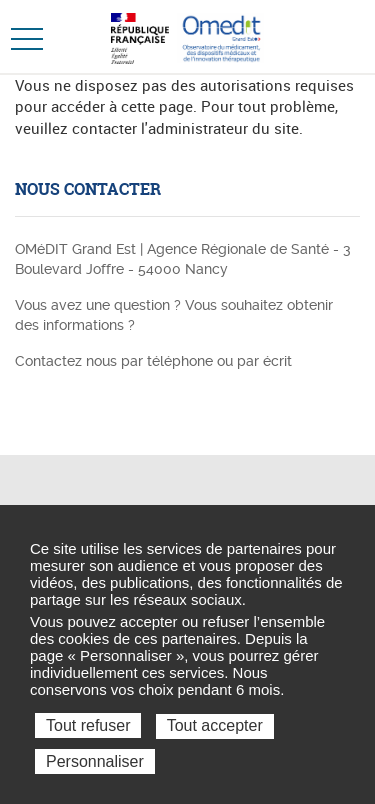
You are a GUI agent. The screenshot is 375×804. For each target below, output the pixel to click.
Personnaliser (95, 761)
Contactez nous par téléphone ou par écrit (153, 361)
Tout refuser (88, 725)
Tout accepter (215, 725)
